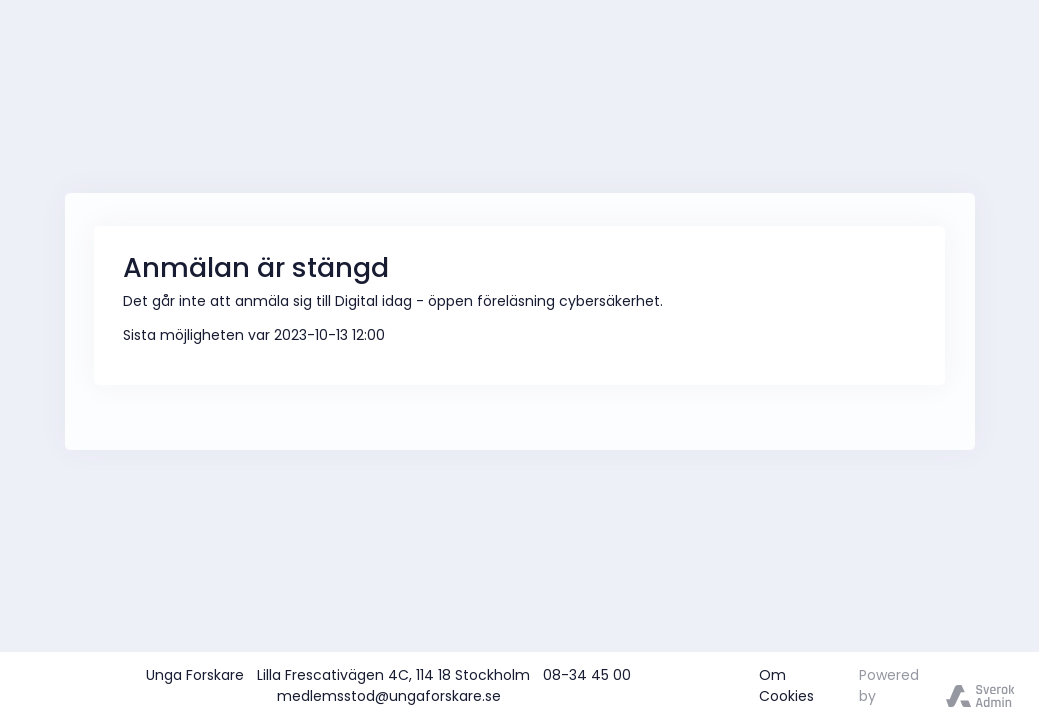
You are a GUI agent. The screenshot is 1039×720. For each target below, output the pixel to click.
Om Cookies (786, 685)
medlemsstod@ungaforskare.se (389, 696)
